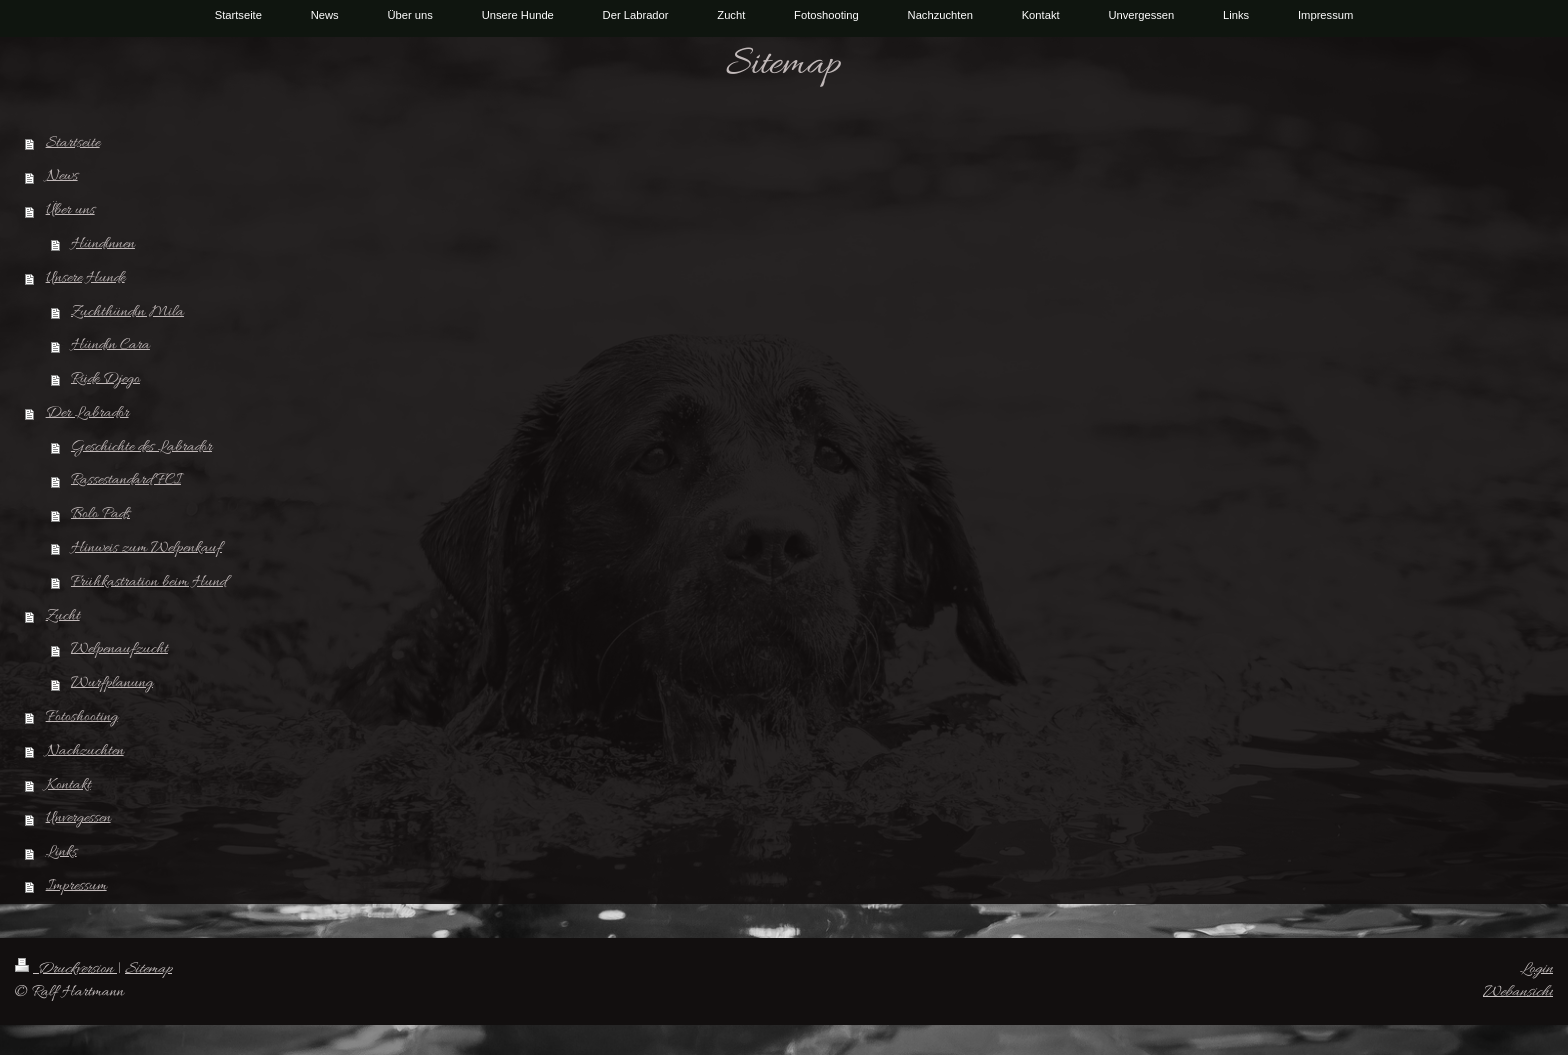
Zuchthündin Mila (127, 312)
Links (61, 852)
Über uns (70, 210)
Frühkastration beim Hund (148, 582)
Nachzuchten (85, 751)
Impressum (76, 886)
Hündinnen (103, 244)
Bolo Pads (100, 514)
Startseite (73, 143)
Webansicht (1518, 992)
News (62, 176)
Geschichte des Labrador (141, 447)
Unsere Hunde (85, 278)
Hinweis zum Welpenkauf (146, 548)
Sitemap (148, 969)
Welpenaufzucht (119, 649)
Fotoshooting (82, 717)
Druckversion (66, 969)
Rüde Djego (105, 379)
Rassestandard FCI (126, 480)
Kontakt (68, 785)
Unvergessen (78, 818)
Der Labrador (87, 413)
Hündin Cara (110, 345)
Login (1536, 969)
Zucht (63, 616)
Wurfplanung (112, 683)
